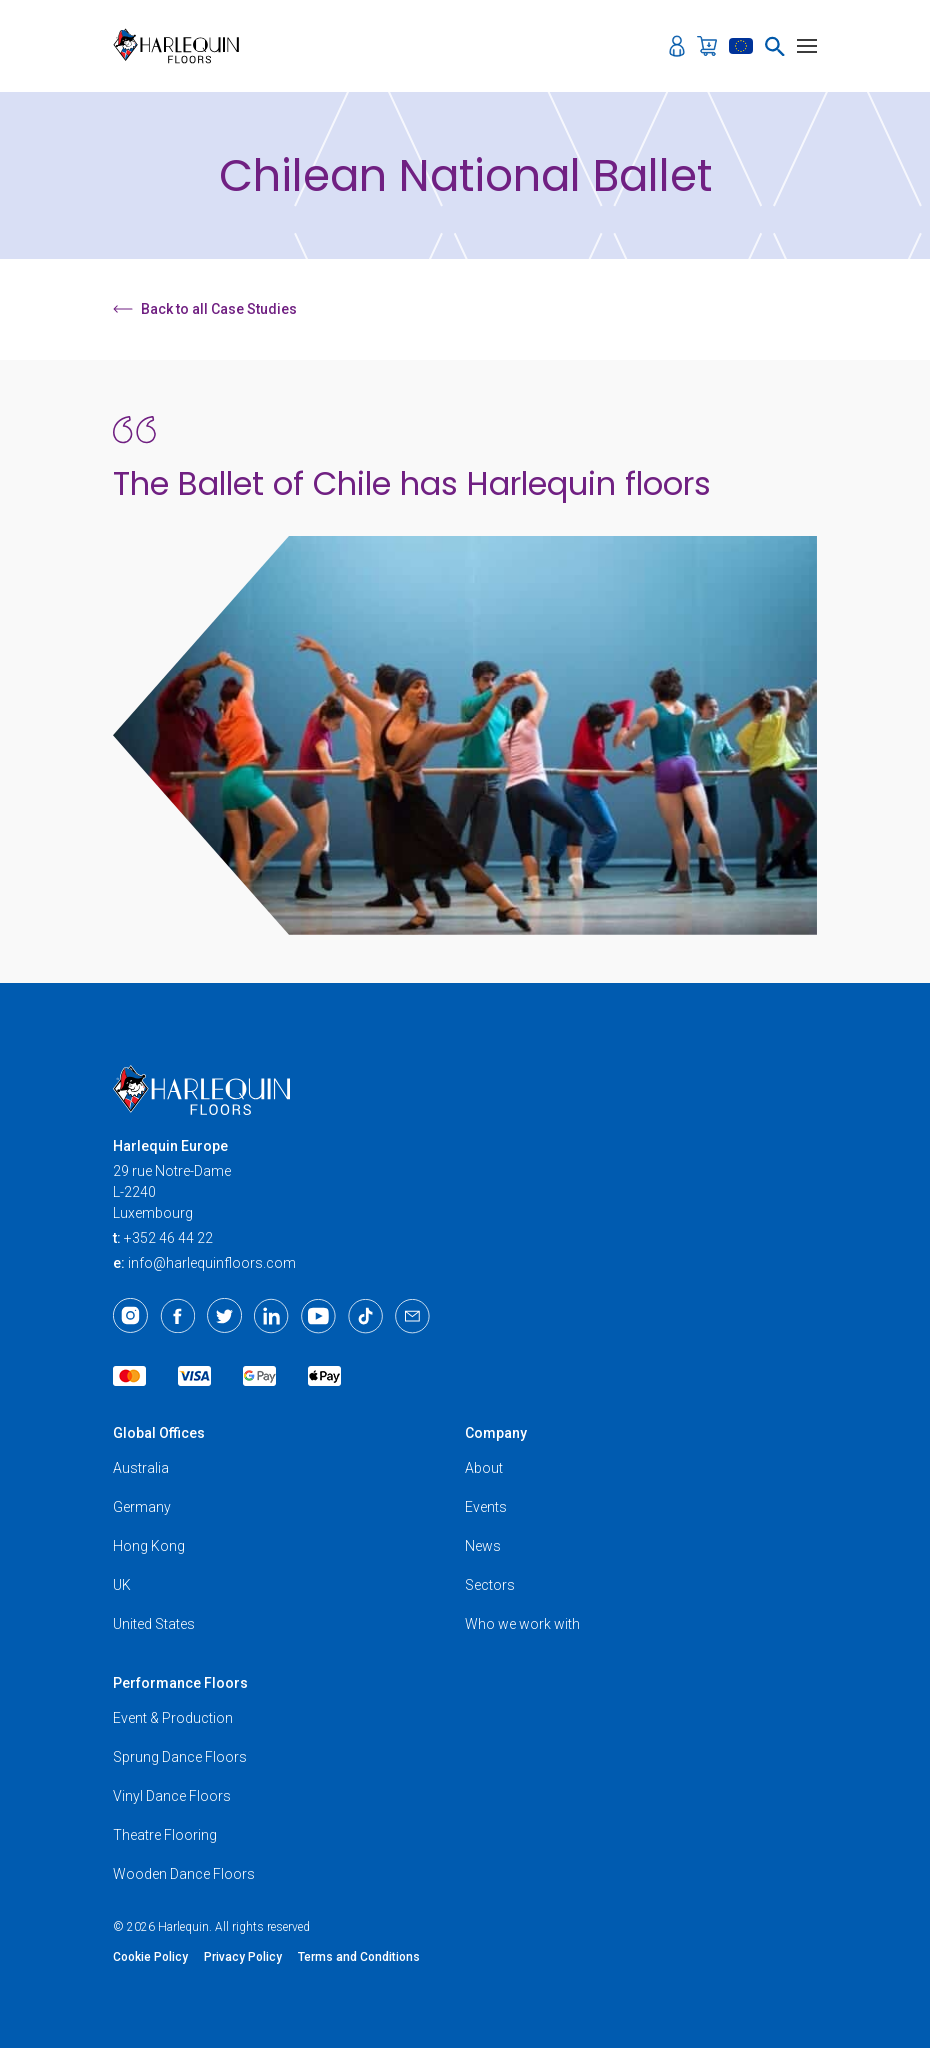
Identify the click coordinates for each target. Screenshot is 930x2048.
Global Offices (159, 1433)
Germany (142, 1507)
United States (154, 1624)
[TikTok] (365, 1316)
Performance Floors (180, 1683)
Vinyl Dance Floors (172, 1796)
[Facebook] (177, 1316)
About (484, 1468)
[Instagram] (130, 1316)
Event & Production (173, 1718)
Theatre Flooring (165, 1835)
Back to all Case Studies (205, 309)
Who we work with (522, 1624)
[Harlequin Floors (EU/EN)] (182, 46)
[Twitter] (224, 1316)
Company (496, 1433)
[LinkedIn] (271, 1316)
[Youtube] (318, 1316)
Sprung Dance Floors (180, 1757)
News (483, 1546)
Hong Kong (149, 1546)
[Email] (412, 1316)
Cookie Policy (150, 1957)
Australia (141, 1468)
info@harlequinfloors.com (212, 1263)
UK (122, 1585)
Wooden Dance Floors (184, 1874)
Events (486, 1507)
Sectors (490, 1585)
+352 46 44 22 (168, 1238)
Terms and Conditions (359, 1957)
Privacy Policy (243, 1957)
